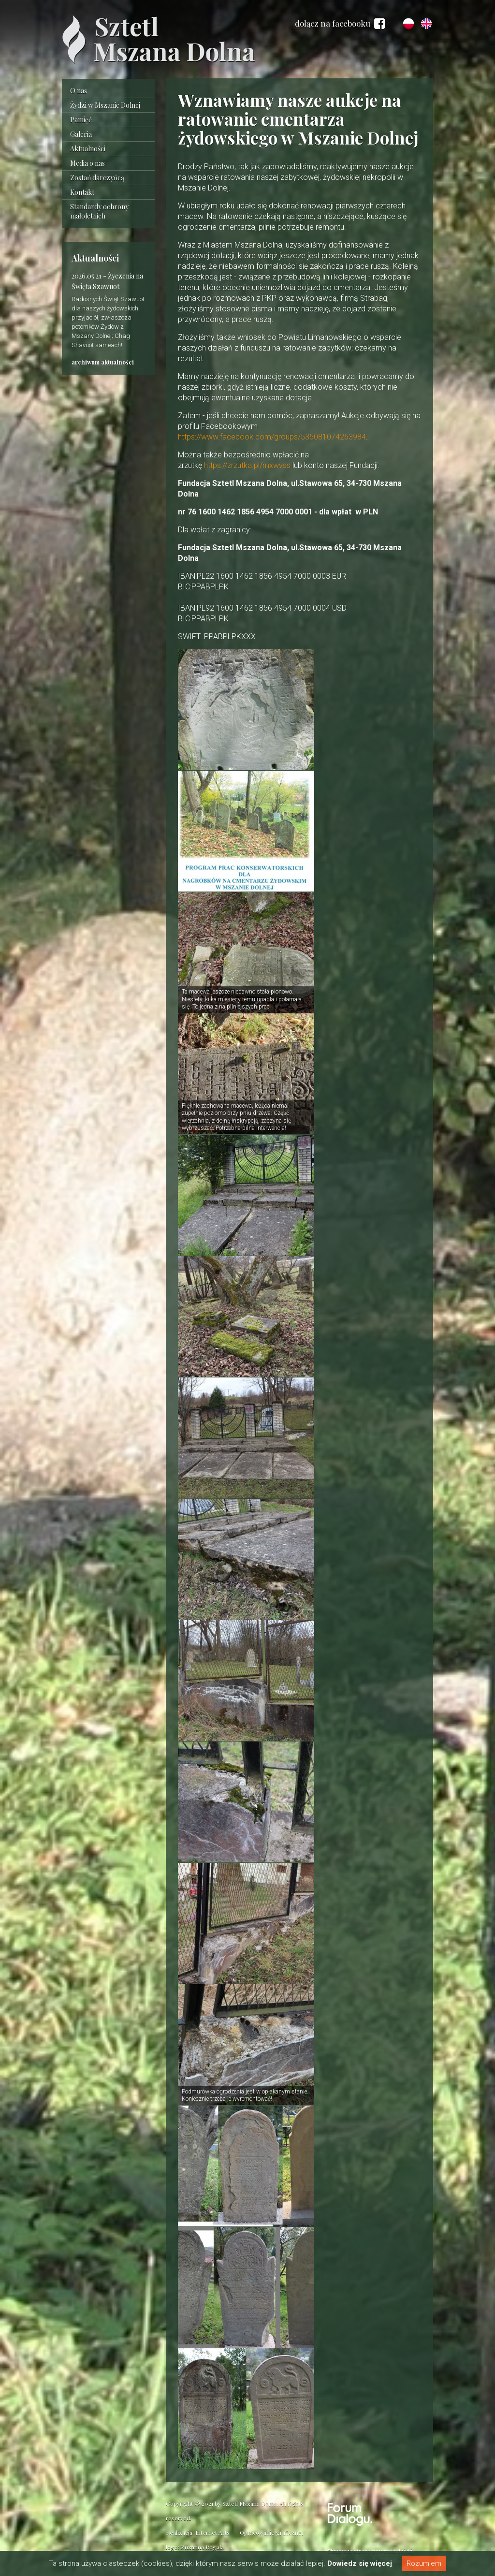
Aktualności (87, 148)
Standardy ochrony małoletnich (99, 211)
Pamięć (81, 119)
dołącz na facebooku (340, 23)
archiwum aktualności (103, 362)
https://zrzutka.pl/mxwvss (247, 465)
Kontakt (82, 192)
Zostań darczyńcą (97, 177)
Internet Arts (212, 2532)
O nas (78, 90)
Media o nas (87, 163)
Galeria (81, 134)
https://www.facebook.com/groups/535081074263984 (272, 437)
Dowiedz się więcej (359, 2563)
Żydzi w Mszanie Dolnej (105, 105)
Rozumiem (424, 2563)
